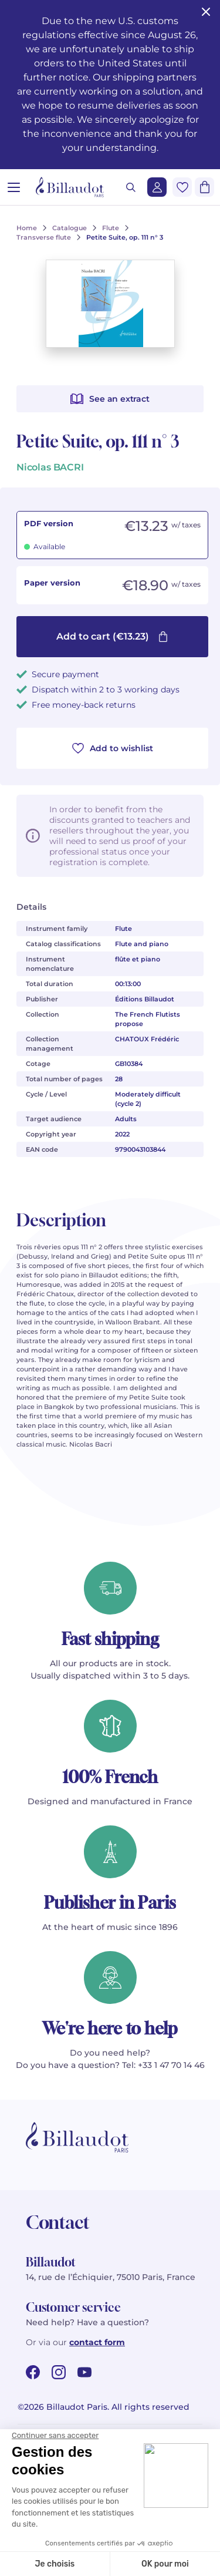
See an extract (109, 399)
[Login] (157, 187)
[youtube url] (84, 2372)
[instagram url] (59, 2372)
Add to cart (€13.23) (112, 636)
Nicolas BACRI (50, 467)
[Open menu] (14, 187)
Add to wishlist (112, 748)
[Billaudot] (70, 187)
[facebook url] (33, 2372)
